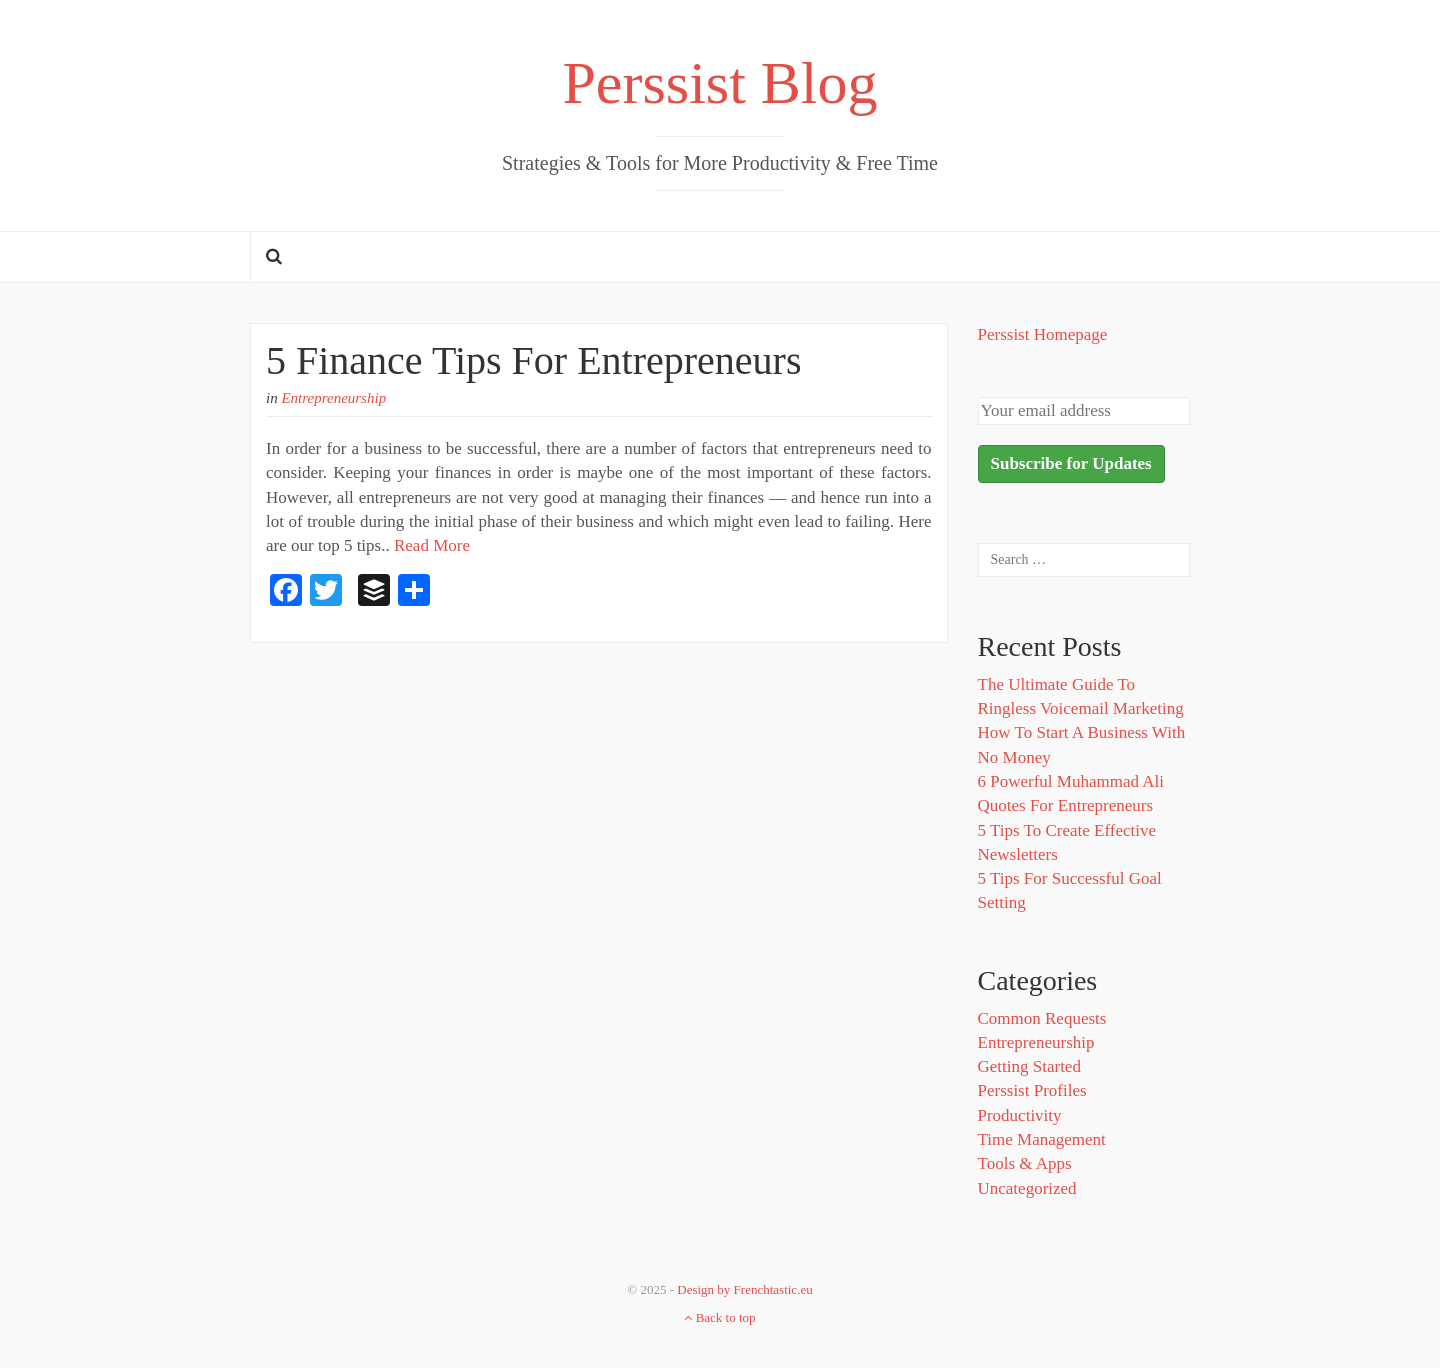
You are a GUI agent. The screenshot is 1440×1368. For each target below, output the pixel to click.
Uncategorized (1027, 1188)
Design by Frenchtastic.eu (744, 1289)
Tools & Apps (1025, 1163)
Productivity (1020, 1115)
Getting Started (1029, 1066)
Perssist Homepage (1043, 334)
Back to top (719, 1317)
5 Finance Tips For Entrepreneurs (534, 360)
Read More (432, 545)
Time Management (1042, 1139)
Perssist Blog (719, 83)
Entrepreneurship (333, 398)
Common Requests (1042, 1018)
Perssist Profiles (1032, 1090)
